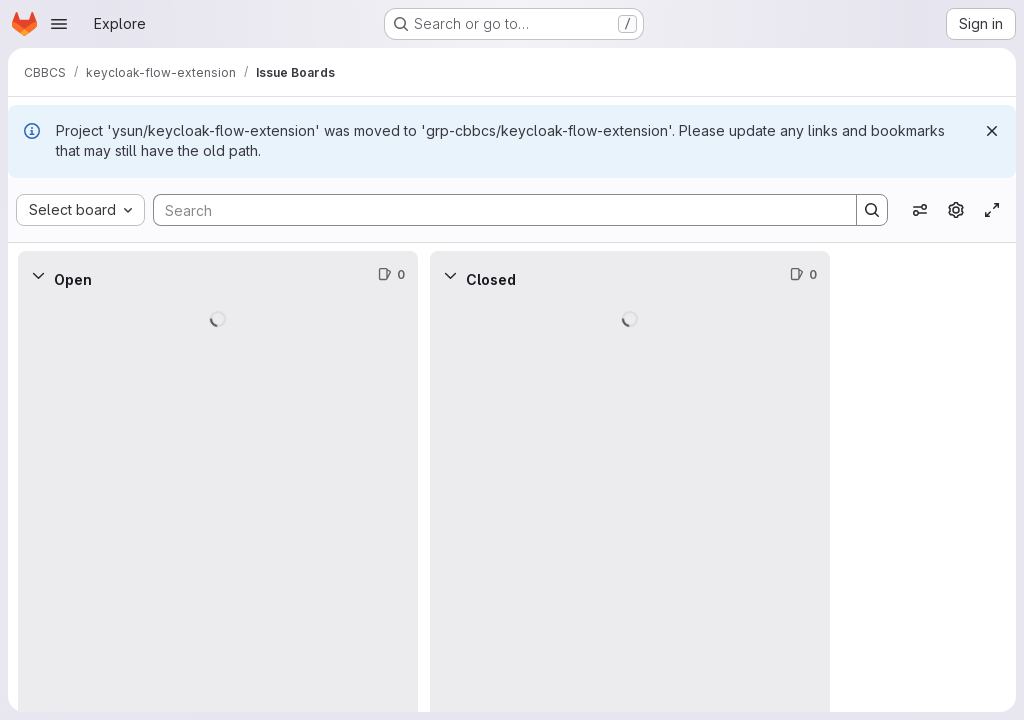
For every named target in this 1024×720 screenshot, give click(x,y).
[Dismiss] (992, 131)
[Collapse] (38, 275)
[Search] (495, 210)
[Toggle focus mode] (992, 210)
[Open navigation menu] (59, 24)
